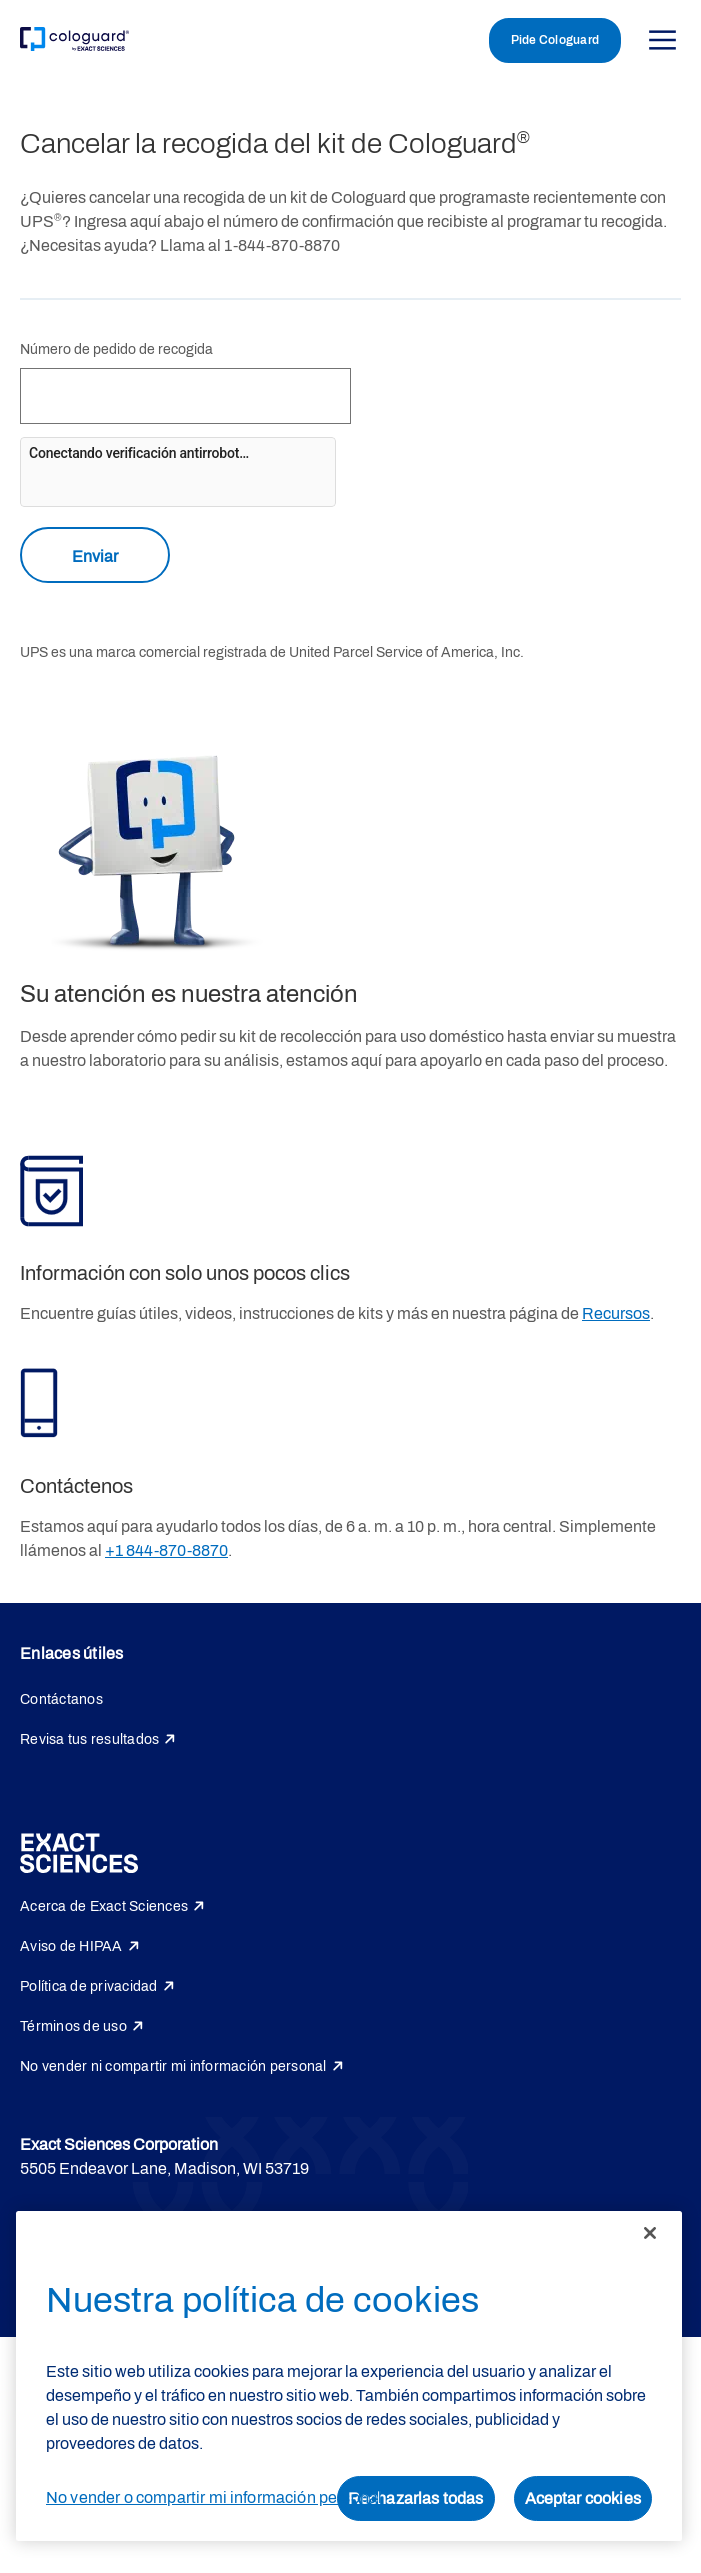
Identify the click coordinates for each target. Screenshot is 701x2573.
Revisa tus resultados (89, 1739)
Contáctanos (61, 1699)
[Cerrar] (650, 2233)
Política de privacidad (89, 1986)
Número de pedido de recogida (116, 349)
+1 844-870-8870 (166, 1550)
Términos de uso (73, 2026)
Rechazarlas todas (416, 2498)
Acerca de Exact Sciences (104, 1906)
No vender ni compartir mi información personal (173, 2066)
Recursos (616, 1313)
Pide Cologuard (555, 40)
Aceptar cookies (583, 2498)
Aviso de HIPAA (71, 1946)
